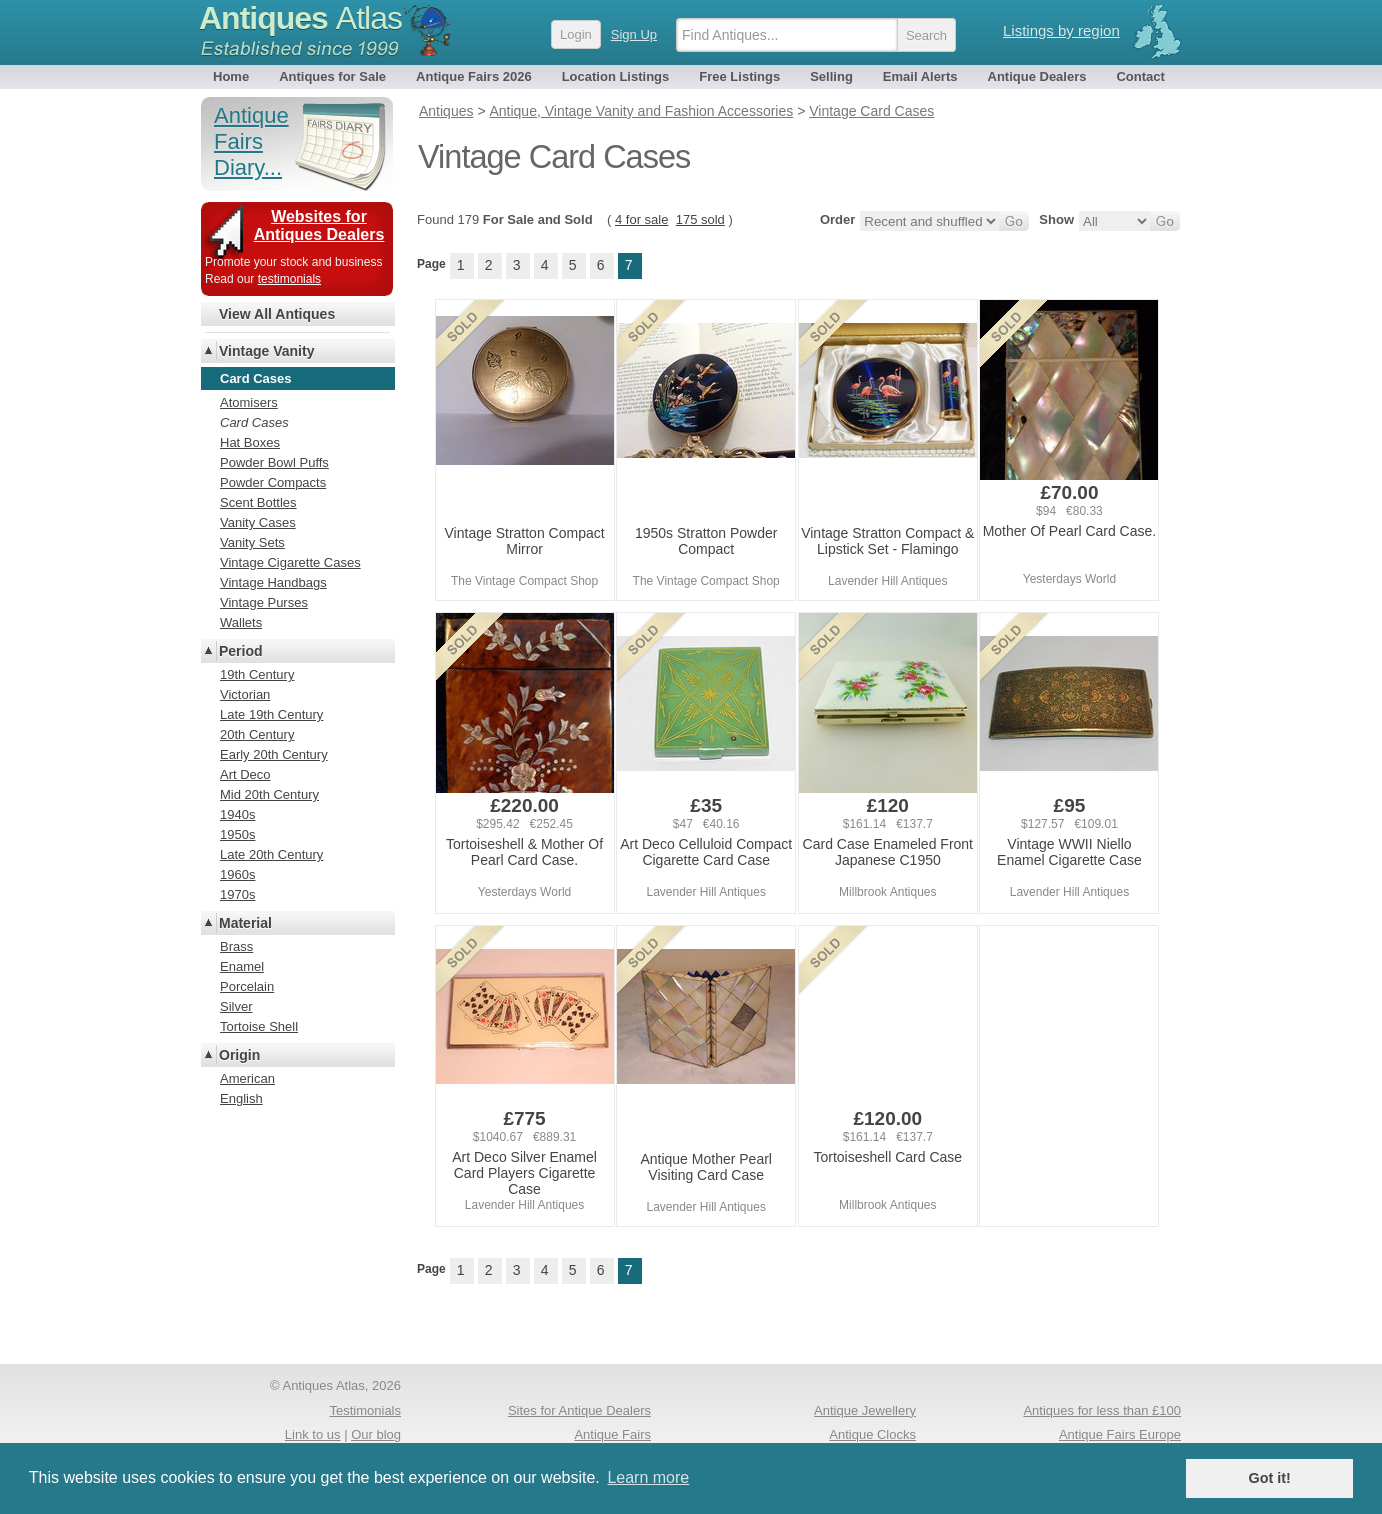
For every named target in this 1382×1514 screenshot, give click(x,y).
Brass (236, 946)
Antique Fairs (612, 1434)
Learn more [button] (648, 1477)
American (247, 1078)
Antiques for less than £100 (1102, 1410)
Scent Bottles (258, 502)
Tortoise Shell (259, 1026)
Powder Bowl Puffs (274, 462)
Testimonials (365, 1410)
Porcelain (247, 986)
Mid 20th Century (269, 794)
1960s (237, 874)
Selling (831, 76)
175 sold (700, 219)
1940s (237, 814)
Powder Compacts (273, 482)
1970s (237, 894)
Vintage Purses (264, 602)
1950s (237, 834)
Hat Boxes (250, 442)
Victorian (245, 694)
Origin (239, 1055)
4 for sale (641, 219)
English (241, 1098)
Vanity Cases (258, 522)
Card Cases (254, 422)
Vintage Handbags (273, 582)
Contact (1140, 76)
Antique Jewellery (865, 1410)
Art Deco (245, 774)
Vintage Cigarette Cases (290, 562)
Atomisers (249, 402)
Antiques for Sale (332, 76)
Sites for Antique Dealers (579, 1410)
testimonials (289, 279)
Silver (236, 1006)
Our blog (376, 1434)
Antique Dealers (1037, 76)
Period (241, 651)
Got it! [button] (1270, 1478)
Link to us (313, 1434)
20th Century (257, 734)
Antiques (300, 18)
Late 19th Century (271, 714)
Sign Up (634, 34)
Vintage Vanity (266, 351)
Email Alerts (920, 76)
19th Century (257, 674)
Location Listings (616, 76)
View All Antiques (277, 314)
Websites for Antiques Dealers (319, 225)
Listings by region (1061, 30)
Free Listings (739, 76)
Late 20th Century (271, 854)
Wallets (241, 622)
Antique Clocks (872, 1434)
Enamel (242, 966)
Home (231, 76)
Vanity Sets (252, 542)
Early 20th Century (274, 754)
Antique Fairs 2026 (474, 76)
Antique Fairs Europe (1120, 1434)
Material (245, 923)
